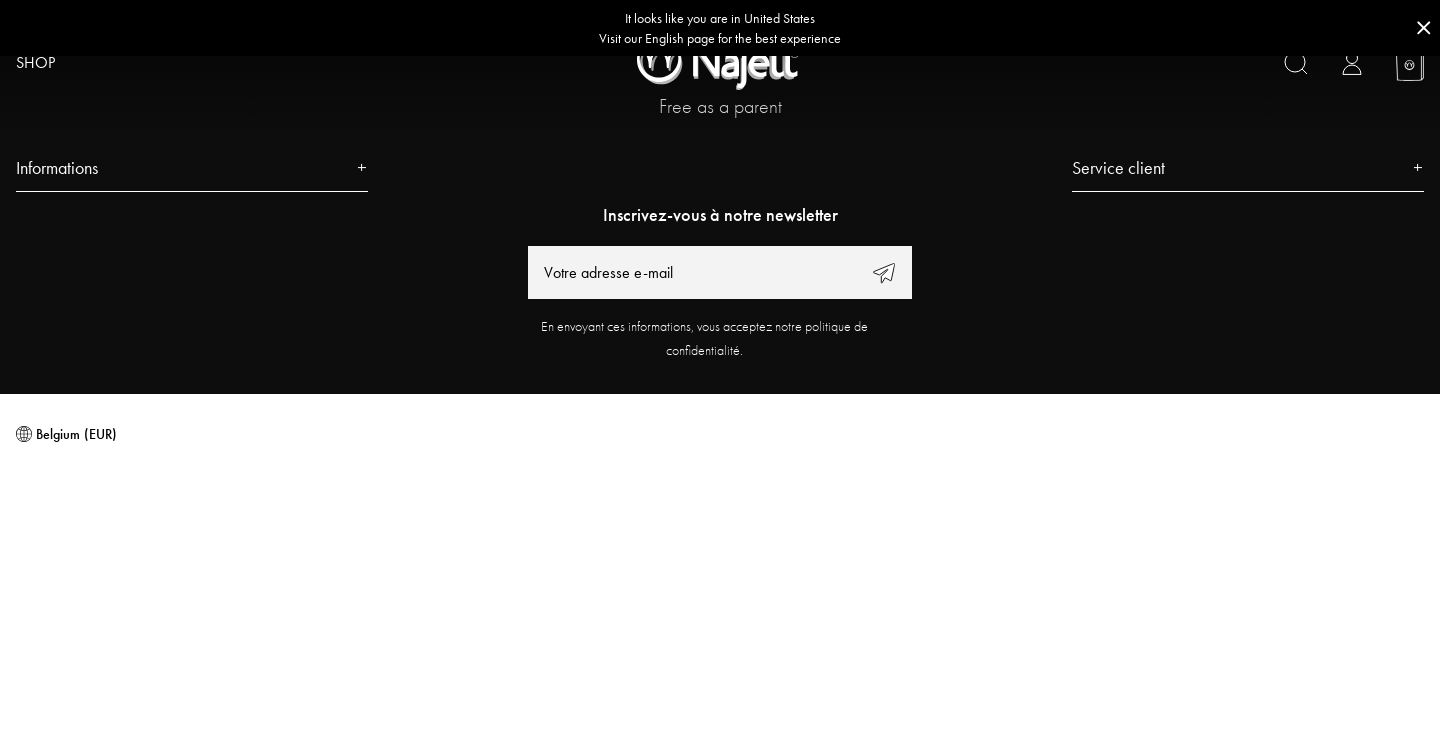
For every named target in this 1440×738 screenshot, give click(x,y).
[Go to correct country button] (720, 28)
